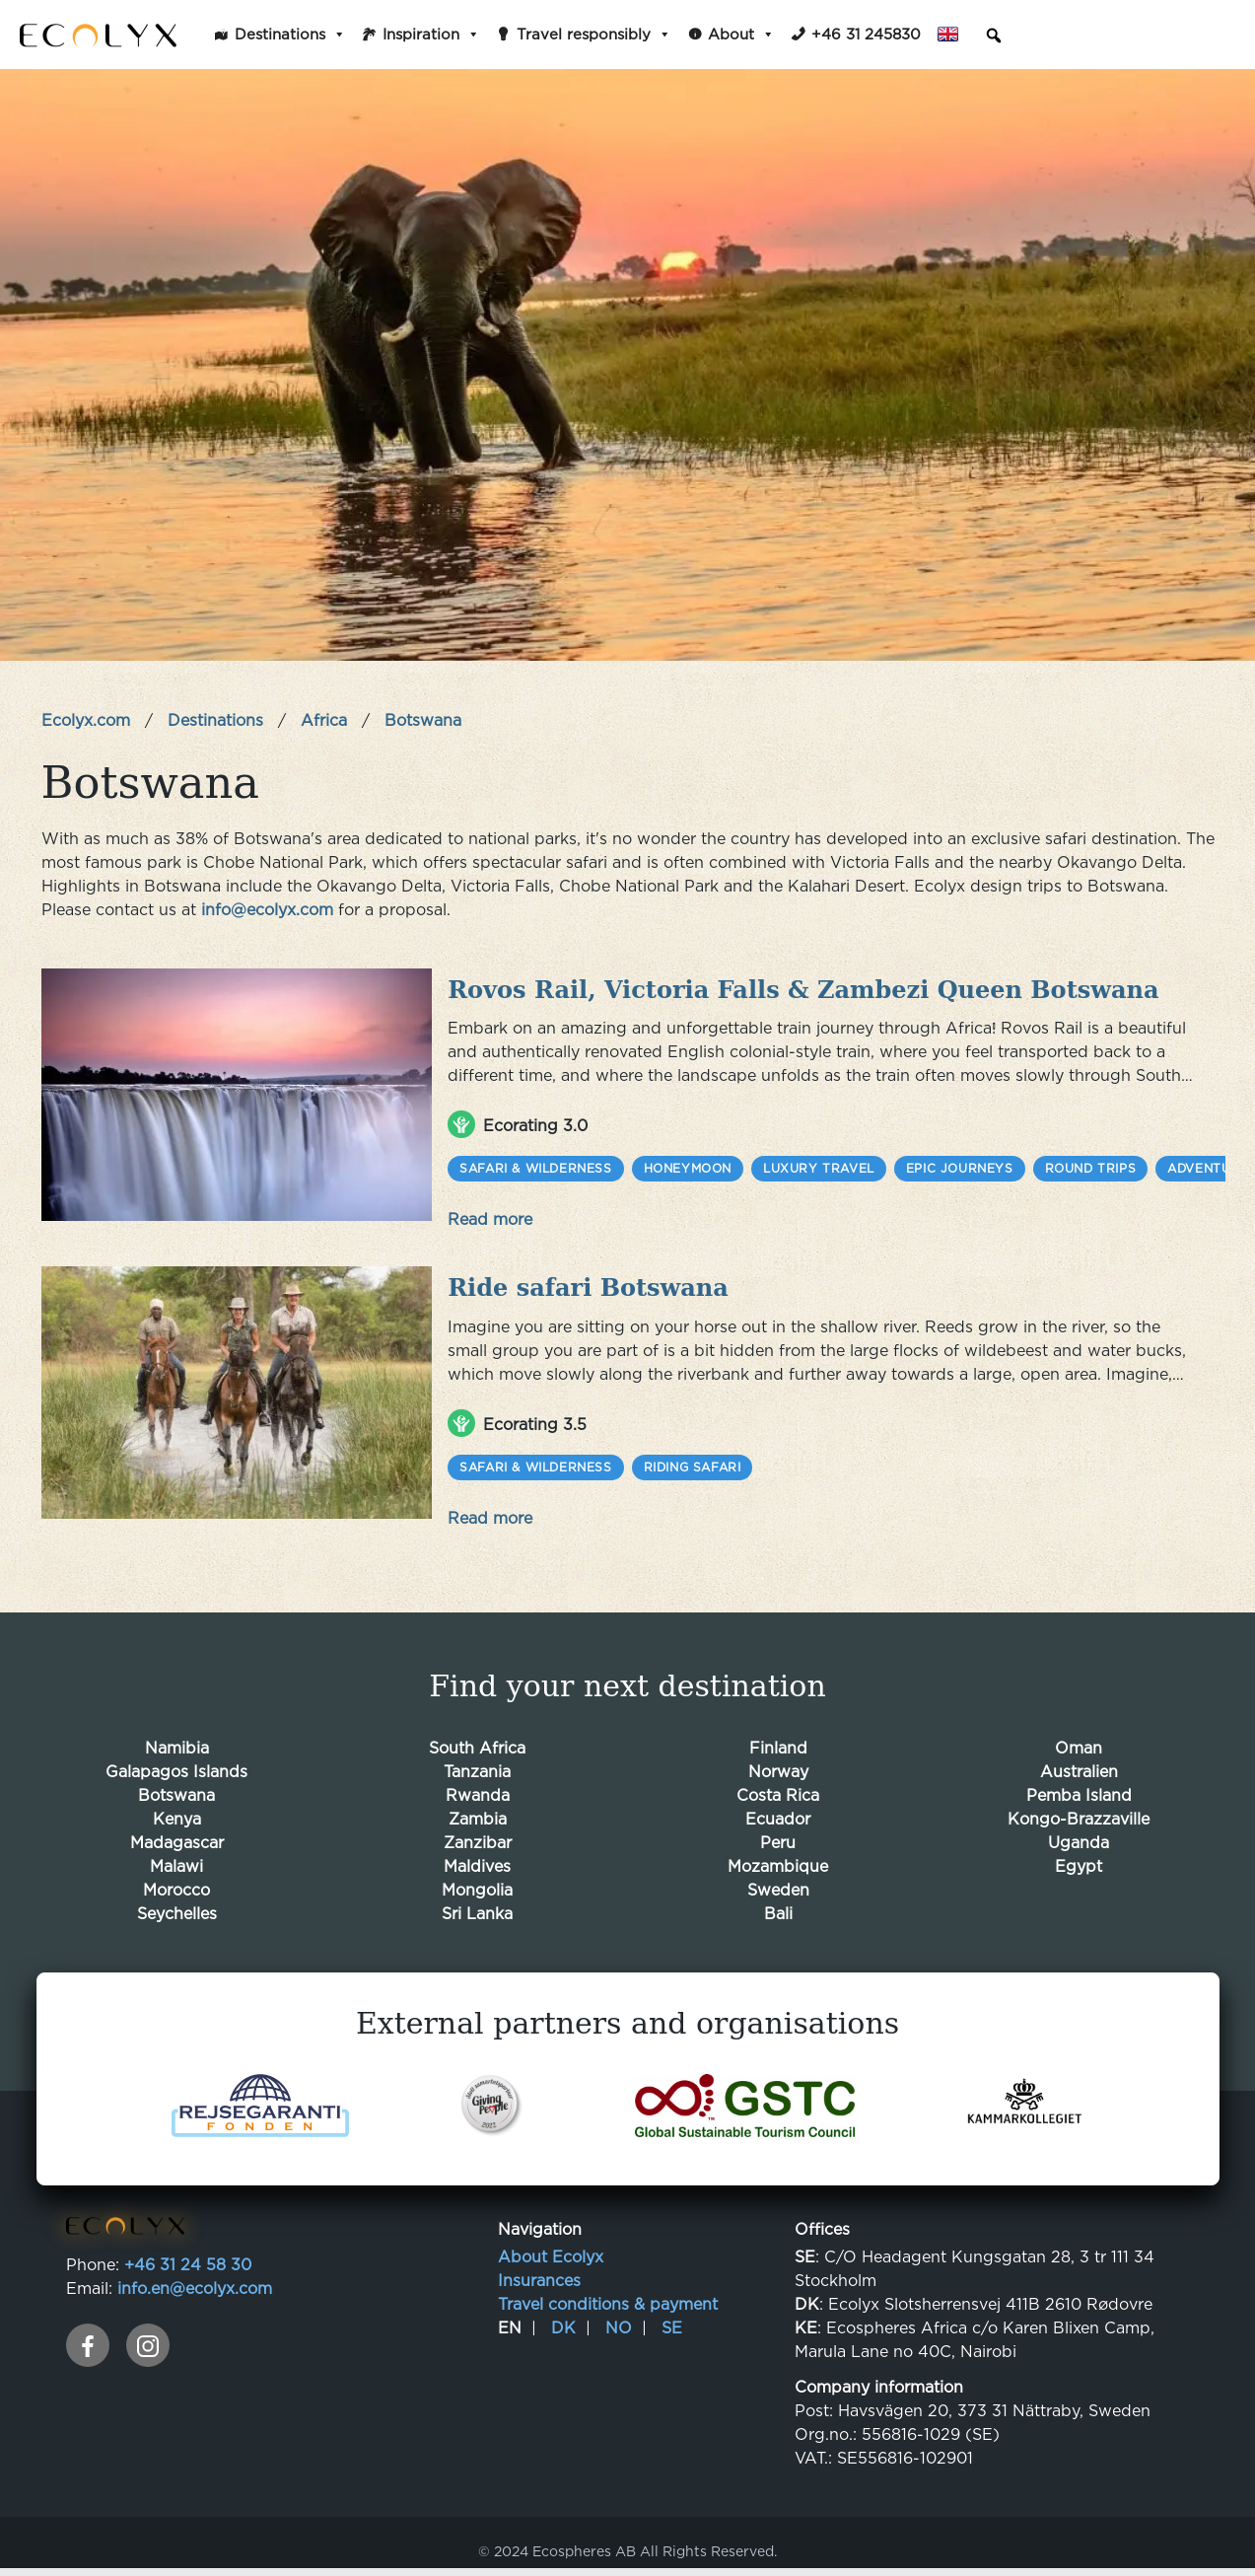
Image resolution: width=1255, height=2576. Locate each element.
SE (672, 2318)
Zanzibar (478, 1833)
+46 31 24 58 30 (187, 2255)
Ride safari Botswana (588, 1281)
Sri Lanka (477, 1904)
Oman (1078, 1739)
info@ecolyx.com (267, 909)
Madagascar (177, 1833)
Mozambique (778, 1857)
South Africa (477, 1739)
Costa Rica (777, 1786)
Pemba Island (1079, 1786)
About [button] (741, 34)
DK (563, 2318)
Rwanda (478, 1786)
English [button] (954, 34)
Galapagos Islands (176, 1762)
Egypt (1078, 1857)
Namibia (177, 1739)
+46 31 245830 (866, 34)
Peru (778, 1833)
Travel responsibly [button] (594, 34)
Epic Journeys (959, 1164)
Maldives (477, 1857)
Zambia (478, 1810)
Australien (1079, 1762)
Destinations (290, 34)
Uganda (1078, 1833)
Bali (778, 1904)
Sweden (778, 1881)
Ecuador (777, 1810)
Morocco (176, 1881)
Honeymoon (688, 1164)
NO (618, 2318)
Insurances (539, 2271)
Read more (490, 1215)
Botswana (176, 1786)
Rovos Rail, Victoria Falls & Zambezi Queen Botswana (803, 987)
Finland (778, 1739)
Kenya (177, 1810)
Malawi (176, 1857)
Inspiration (431, 34)
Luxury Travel (818, 1164)
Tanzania (477, 1762)
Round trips (1091, 1164)
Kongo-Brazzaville (1079, 1810)
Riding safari (692, 1458)
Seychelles (177, 1904)
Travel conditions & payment (608, 2295)
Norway (778, 1762)
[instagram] (148, 2336)
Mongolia (477, 1881)
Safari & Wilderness (535, 1164)
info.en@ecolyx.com (194, 2279)
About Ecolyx (550, 2247)
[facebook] (87, 2336)
